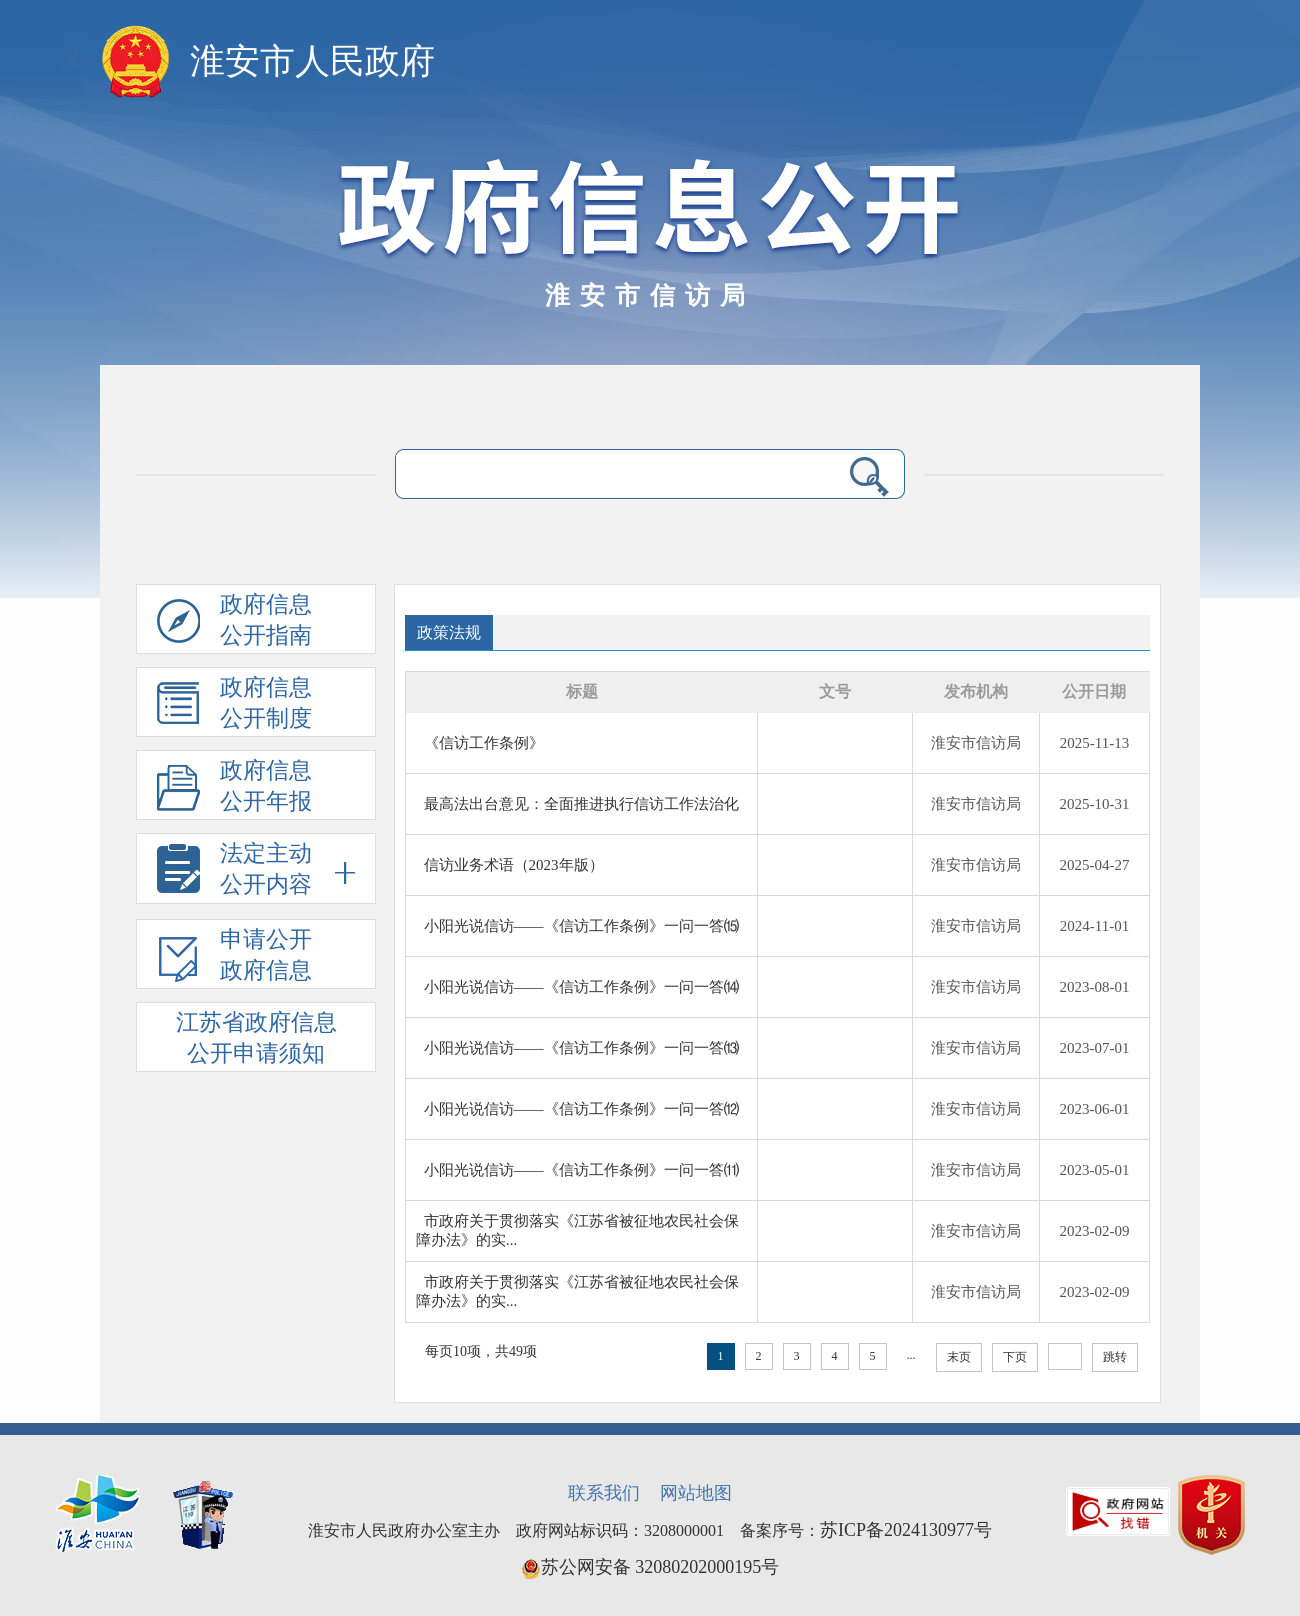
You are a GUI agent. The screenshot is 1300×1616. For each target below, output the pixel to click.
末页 (959, 1357)
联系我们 (604, 1493)
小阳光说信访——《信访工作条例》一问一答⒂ (581, 926)
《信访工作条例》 (484, 743)
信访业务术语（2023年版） (514, 865)
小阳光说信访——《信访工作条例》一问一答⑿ (581, 1109)
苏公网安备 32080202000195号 (650, 1567)
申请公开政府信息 (234, 958)
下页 (1015, 1357)
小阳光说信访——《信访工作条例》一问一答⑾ (581, 1170)
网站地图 (696, 1493)
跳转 (1115, 1357)
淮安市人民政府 (312, 61)
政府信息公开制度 (234, 706)
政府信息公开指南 (234, 623)
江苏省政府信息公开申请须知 (256, 1038)
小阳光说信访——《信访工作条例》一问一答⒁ (581, 987)
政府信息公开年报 (234, 789)
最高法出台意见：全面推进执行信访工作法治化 (581, 804)
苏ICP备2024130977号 (906, 1530)
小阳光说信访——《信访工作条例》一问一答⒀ (581, 1048)
